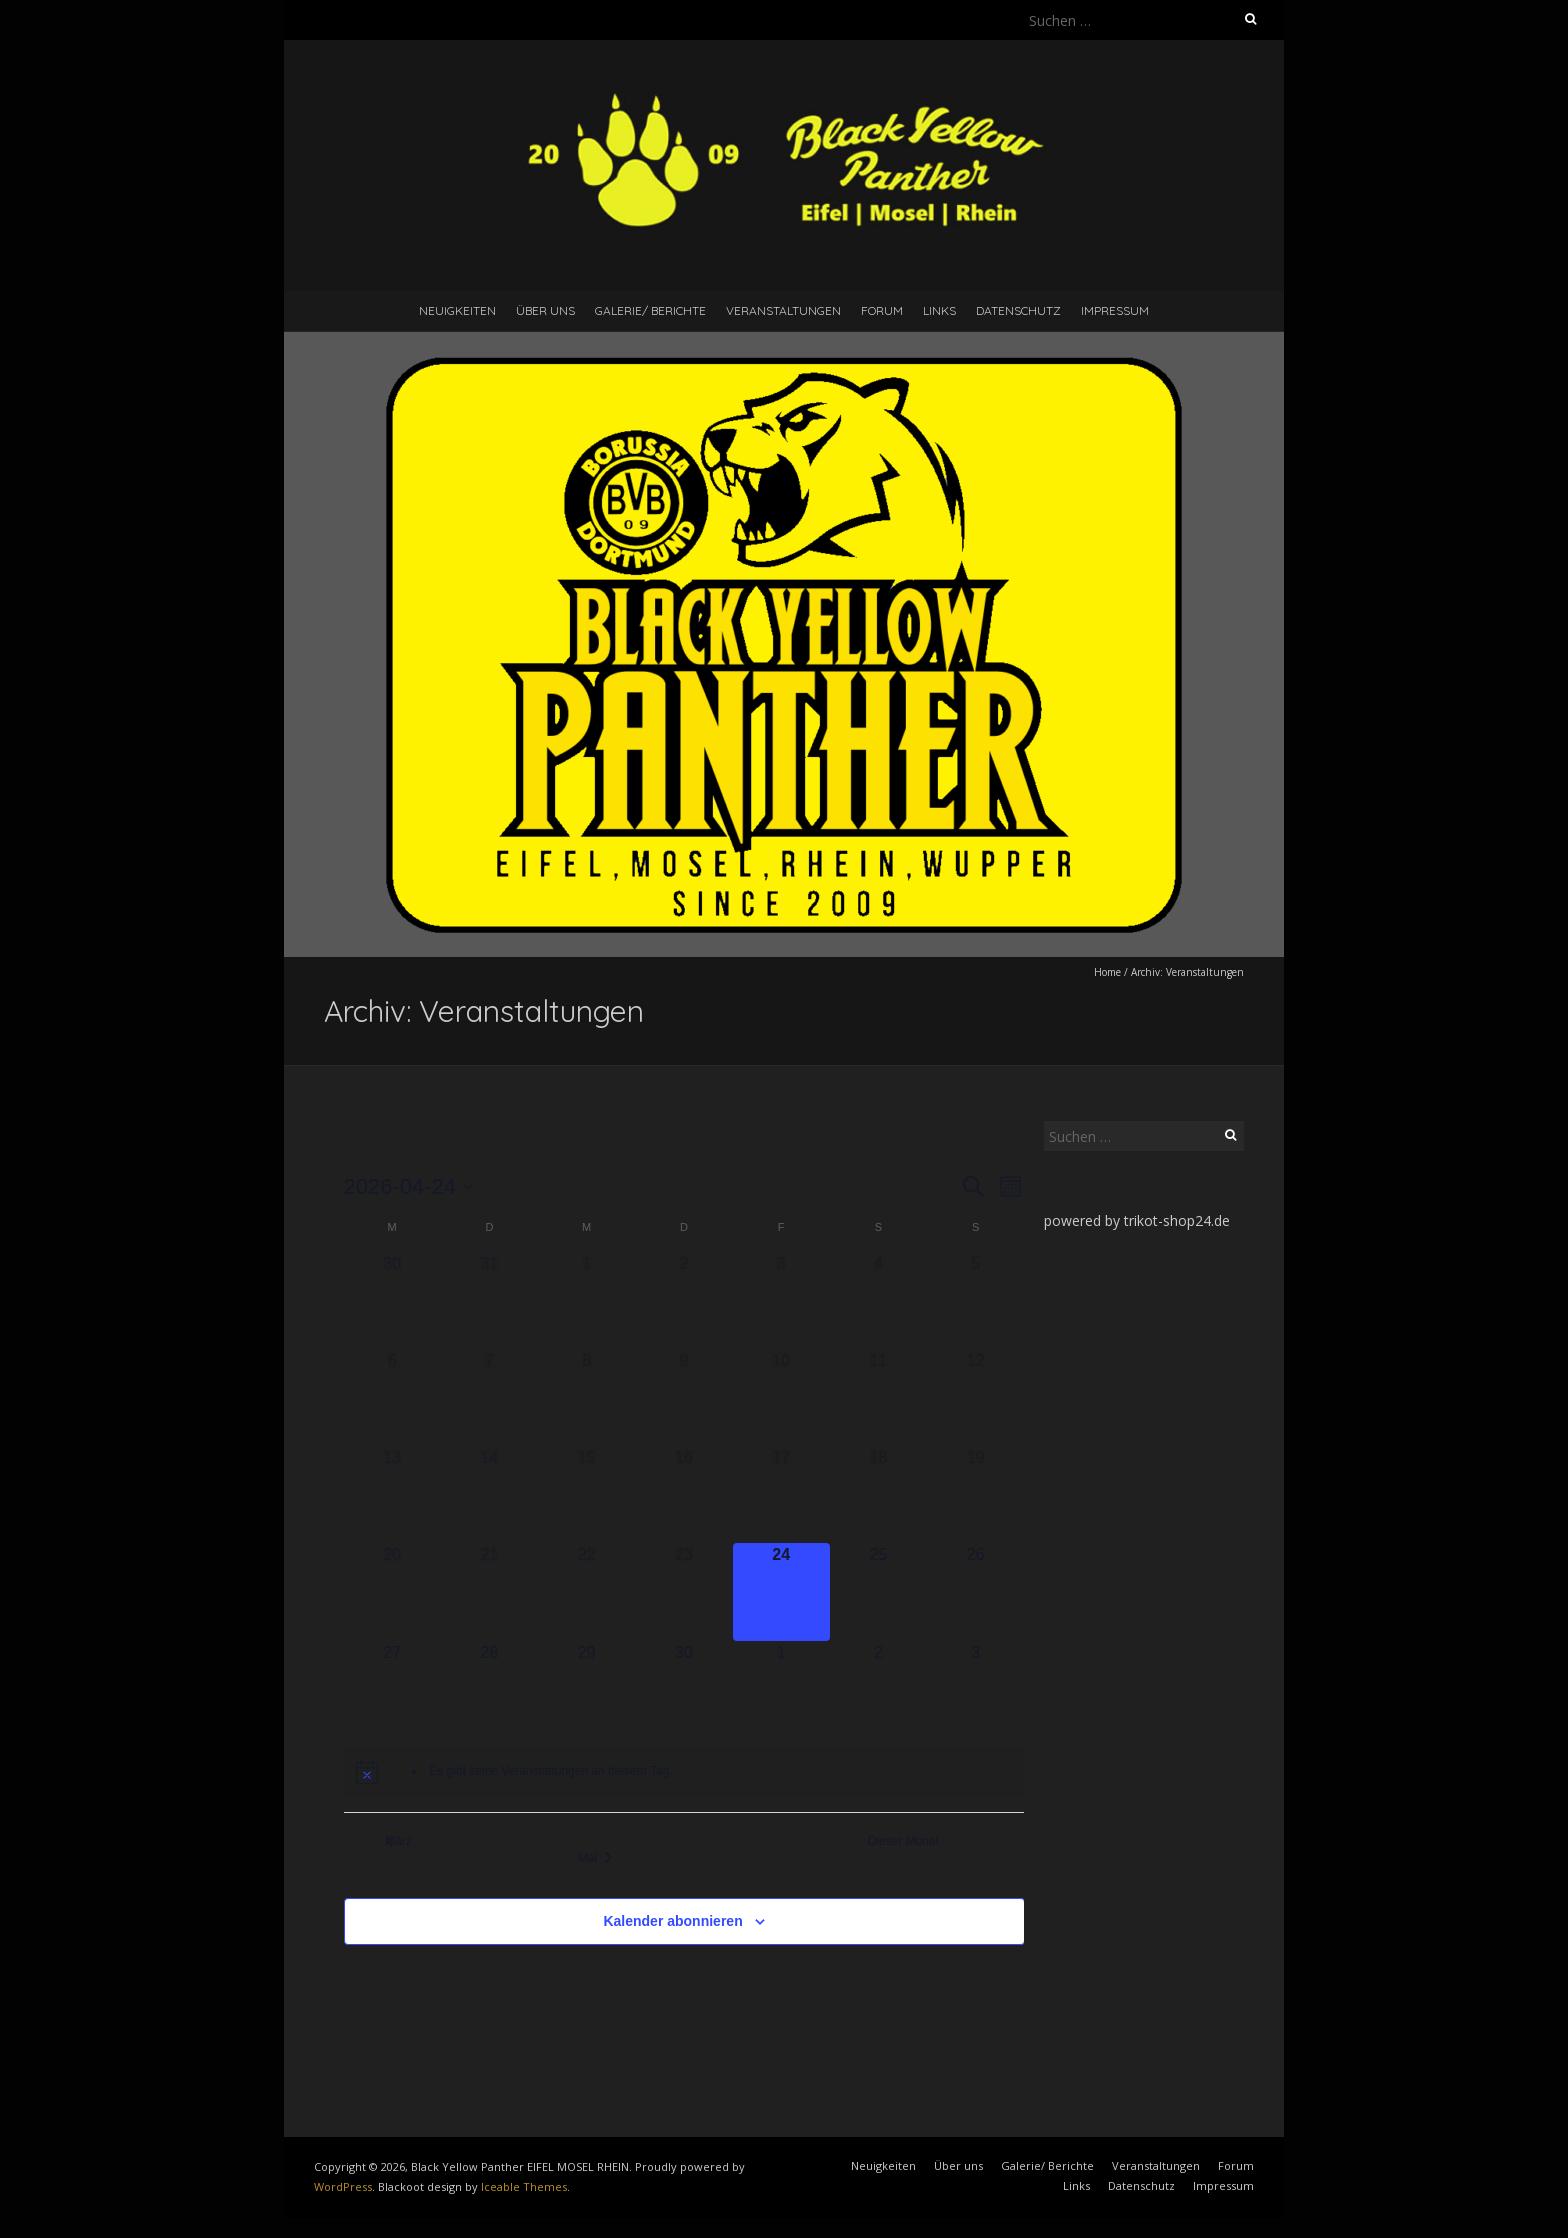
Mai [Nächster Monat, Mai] (603, 1858)
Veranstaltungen (783, 310)
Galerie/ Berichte (650, 310)
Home (1107, 972)
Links (939, 310)
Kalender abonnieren (672, 1921)
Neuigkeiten (457, 310)
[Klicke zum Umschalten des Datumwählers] (409, 1186)
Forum (882, 310)
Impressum (1115, 310)
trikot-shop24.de (1177, 1220)
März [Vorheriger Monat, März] (399, 1841)
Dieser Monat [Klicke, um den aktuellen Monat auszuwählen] (911, 1841)
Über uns (545, 310)
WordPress (343, 2186)
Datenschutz (1018, 310)
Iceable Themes (524, 2186)
